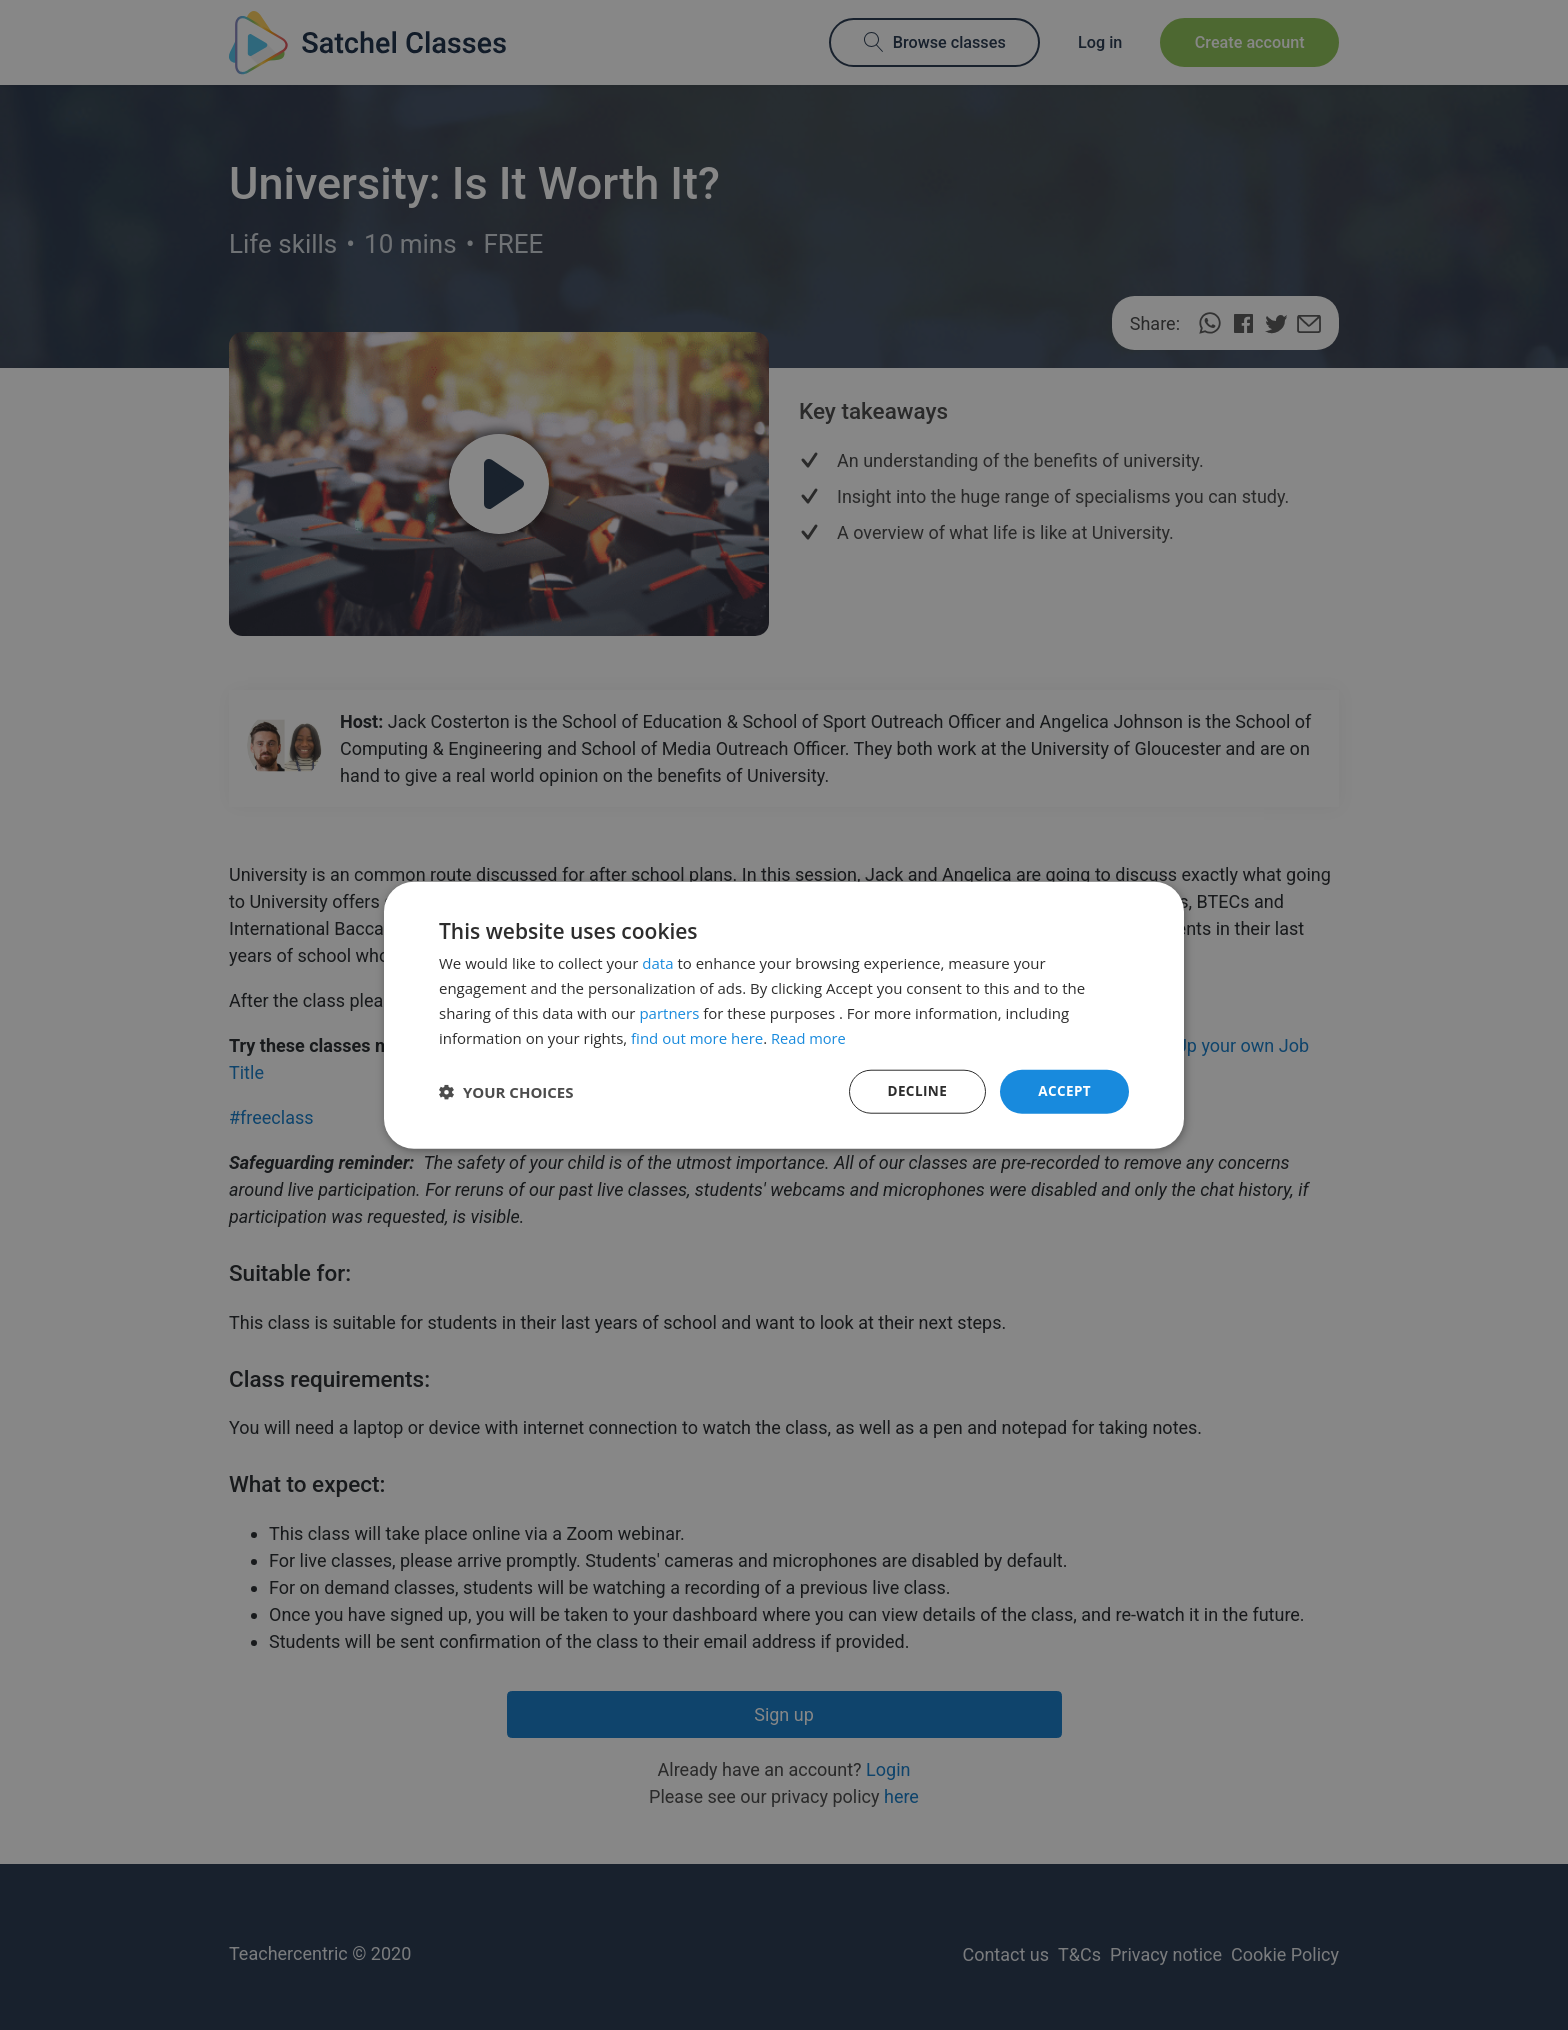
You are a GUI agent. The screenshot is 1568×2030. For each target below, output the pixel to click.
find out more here (697, 1037)
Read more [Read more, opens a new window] (809, 1037)
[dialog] (784, 1015)
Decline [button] (915, 1090)
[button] (506, 1092)
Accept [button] (1063, 1090)
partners (669, 1012)
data (657, 962)
